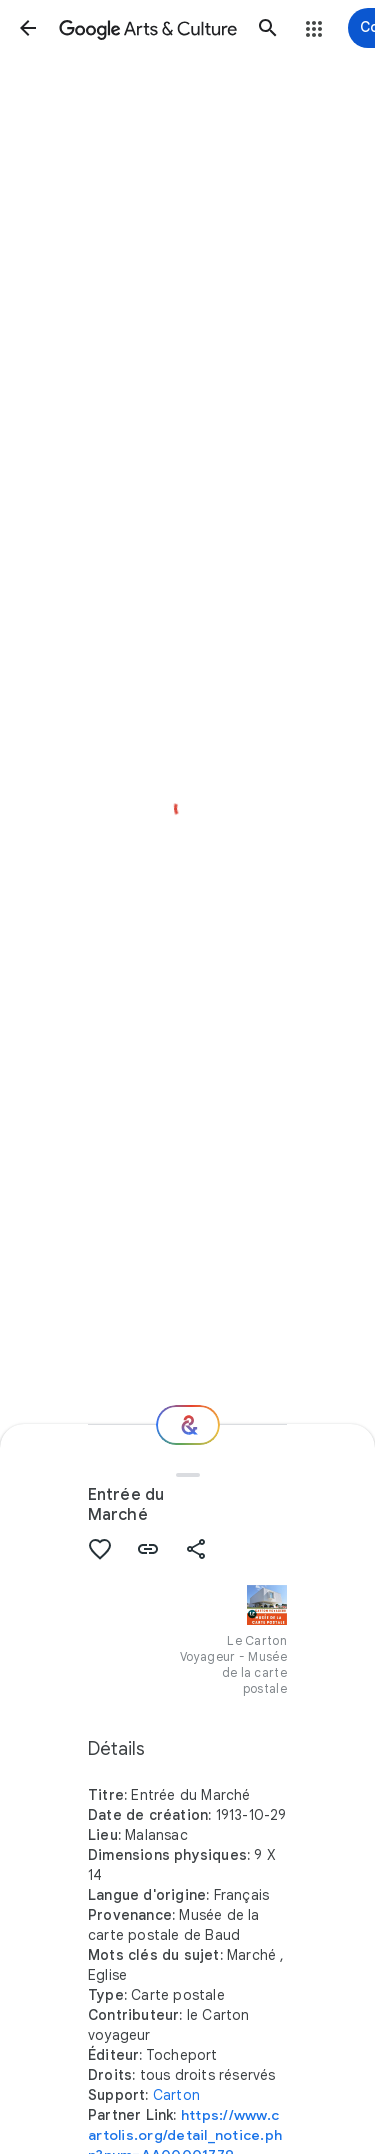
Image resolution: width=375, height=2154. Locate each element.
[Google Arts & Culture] (148, 28)
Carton (176, 2095)
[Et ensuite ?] (188, 1425)
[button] (28, 28)
